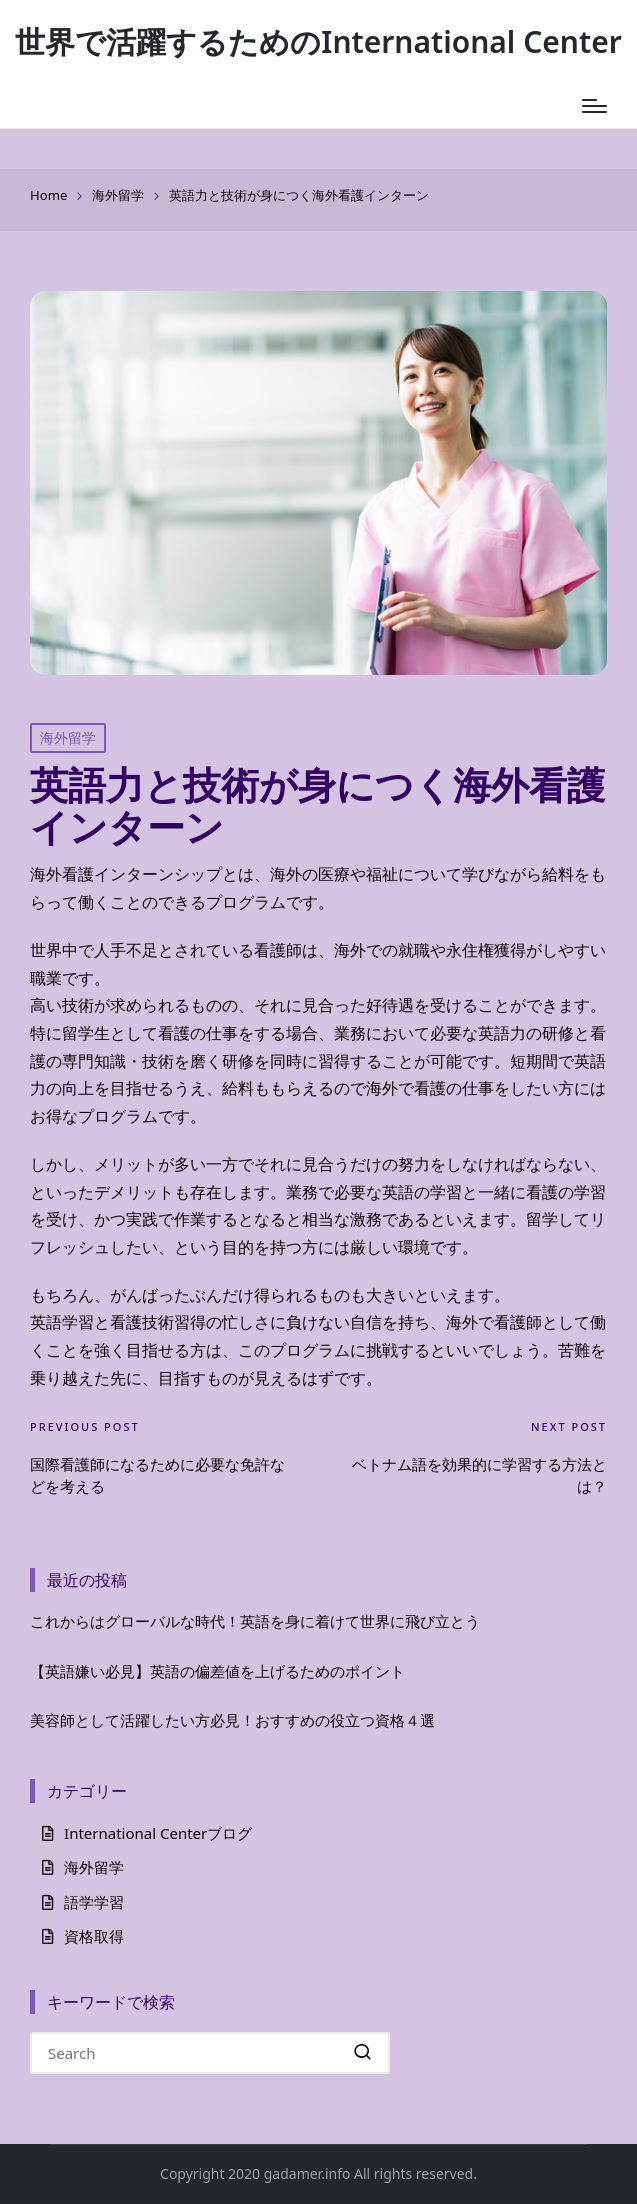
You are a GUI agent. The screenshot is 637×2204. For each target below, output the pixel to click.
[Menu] (594, 106)
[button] (362, 2053)
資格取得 (94, 1936)
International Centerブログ (158, 1833)
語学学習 (94, 1902)
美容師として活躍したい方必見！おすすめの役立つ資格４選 (232, 1720)
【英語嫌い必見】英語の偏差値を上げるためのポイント (217, 1671)
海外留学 (68, 737)
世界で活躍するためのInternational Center (318, 41)
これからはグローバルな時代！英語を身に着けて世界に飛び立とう (255, 1621)
